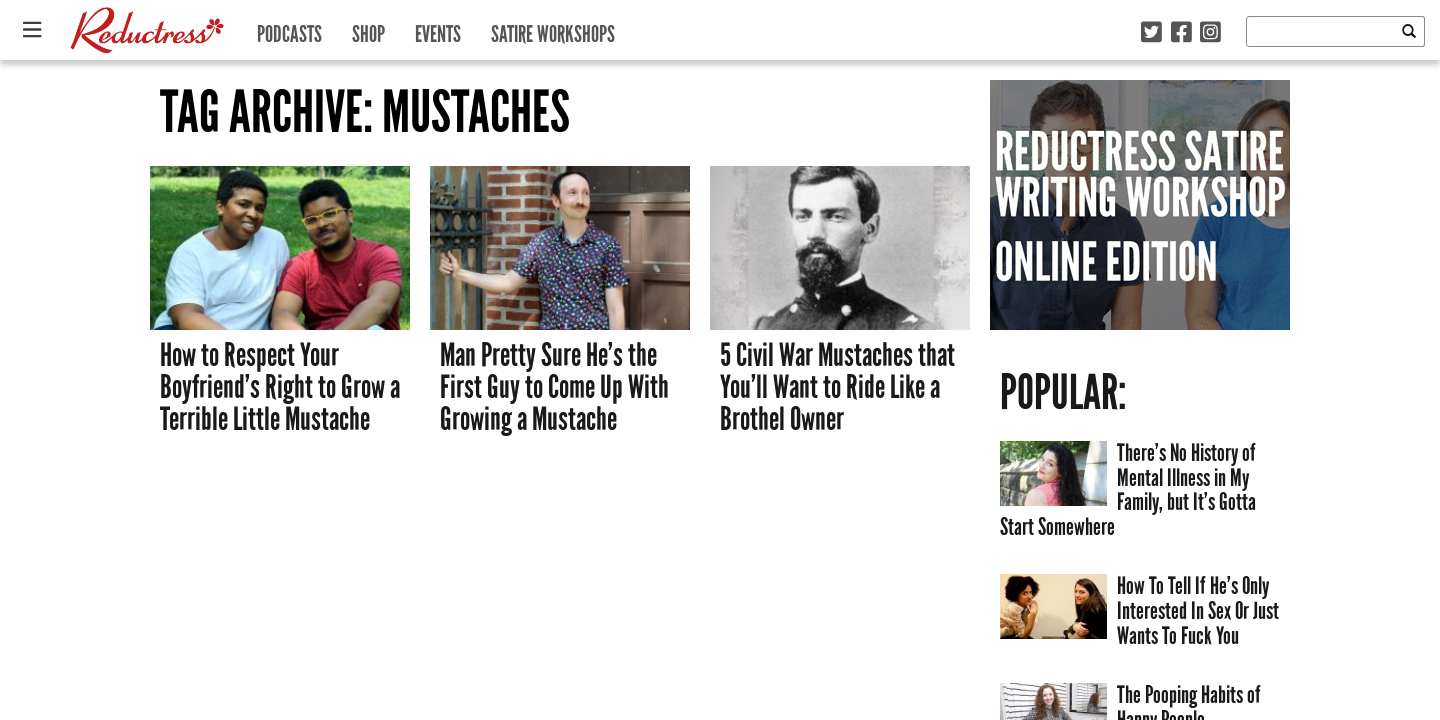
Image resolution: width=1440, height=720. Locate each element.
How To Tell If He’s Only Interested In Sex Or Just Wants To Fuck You (1198, 610)
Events (438, 29)
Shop (368, 29)
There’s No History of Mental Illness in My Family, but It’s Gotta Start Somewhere (1128, 489)
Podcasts (289, 29)
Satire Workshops (553, 29)
